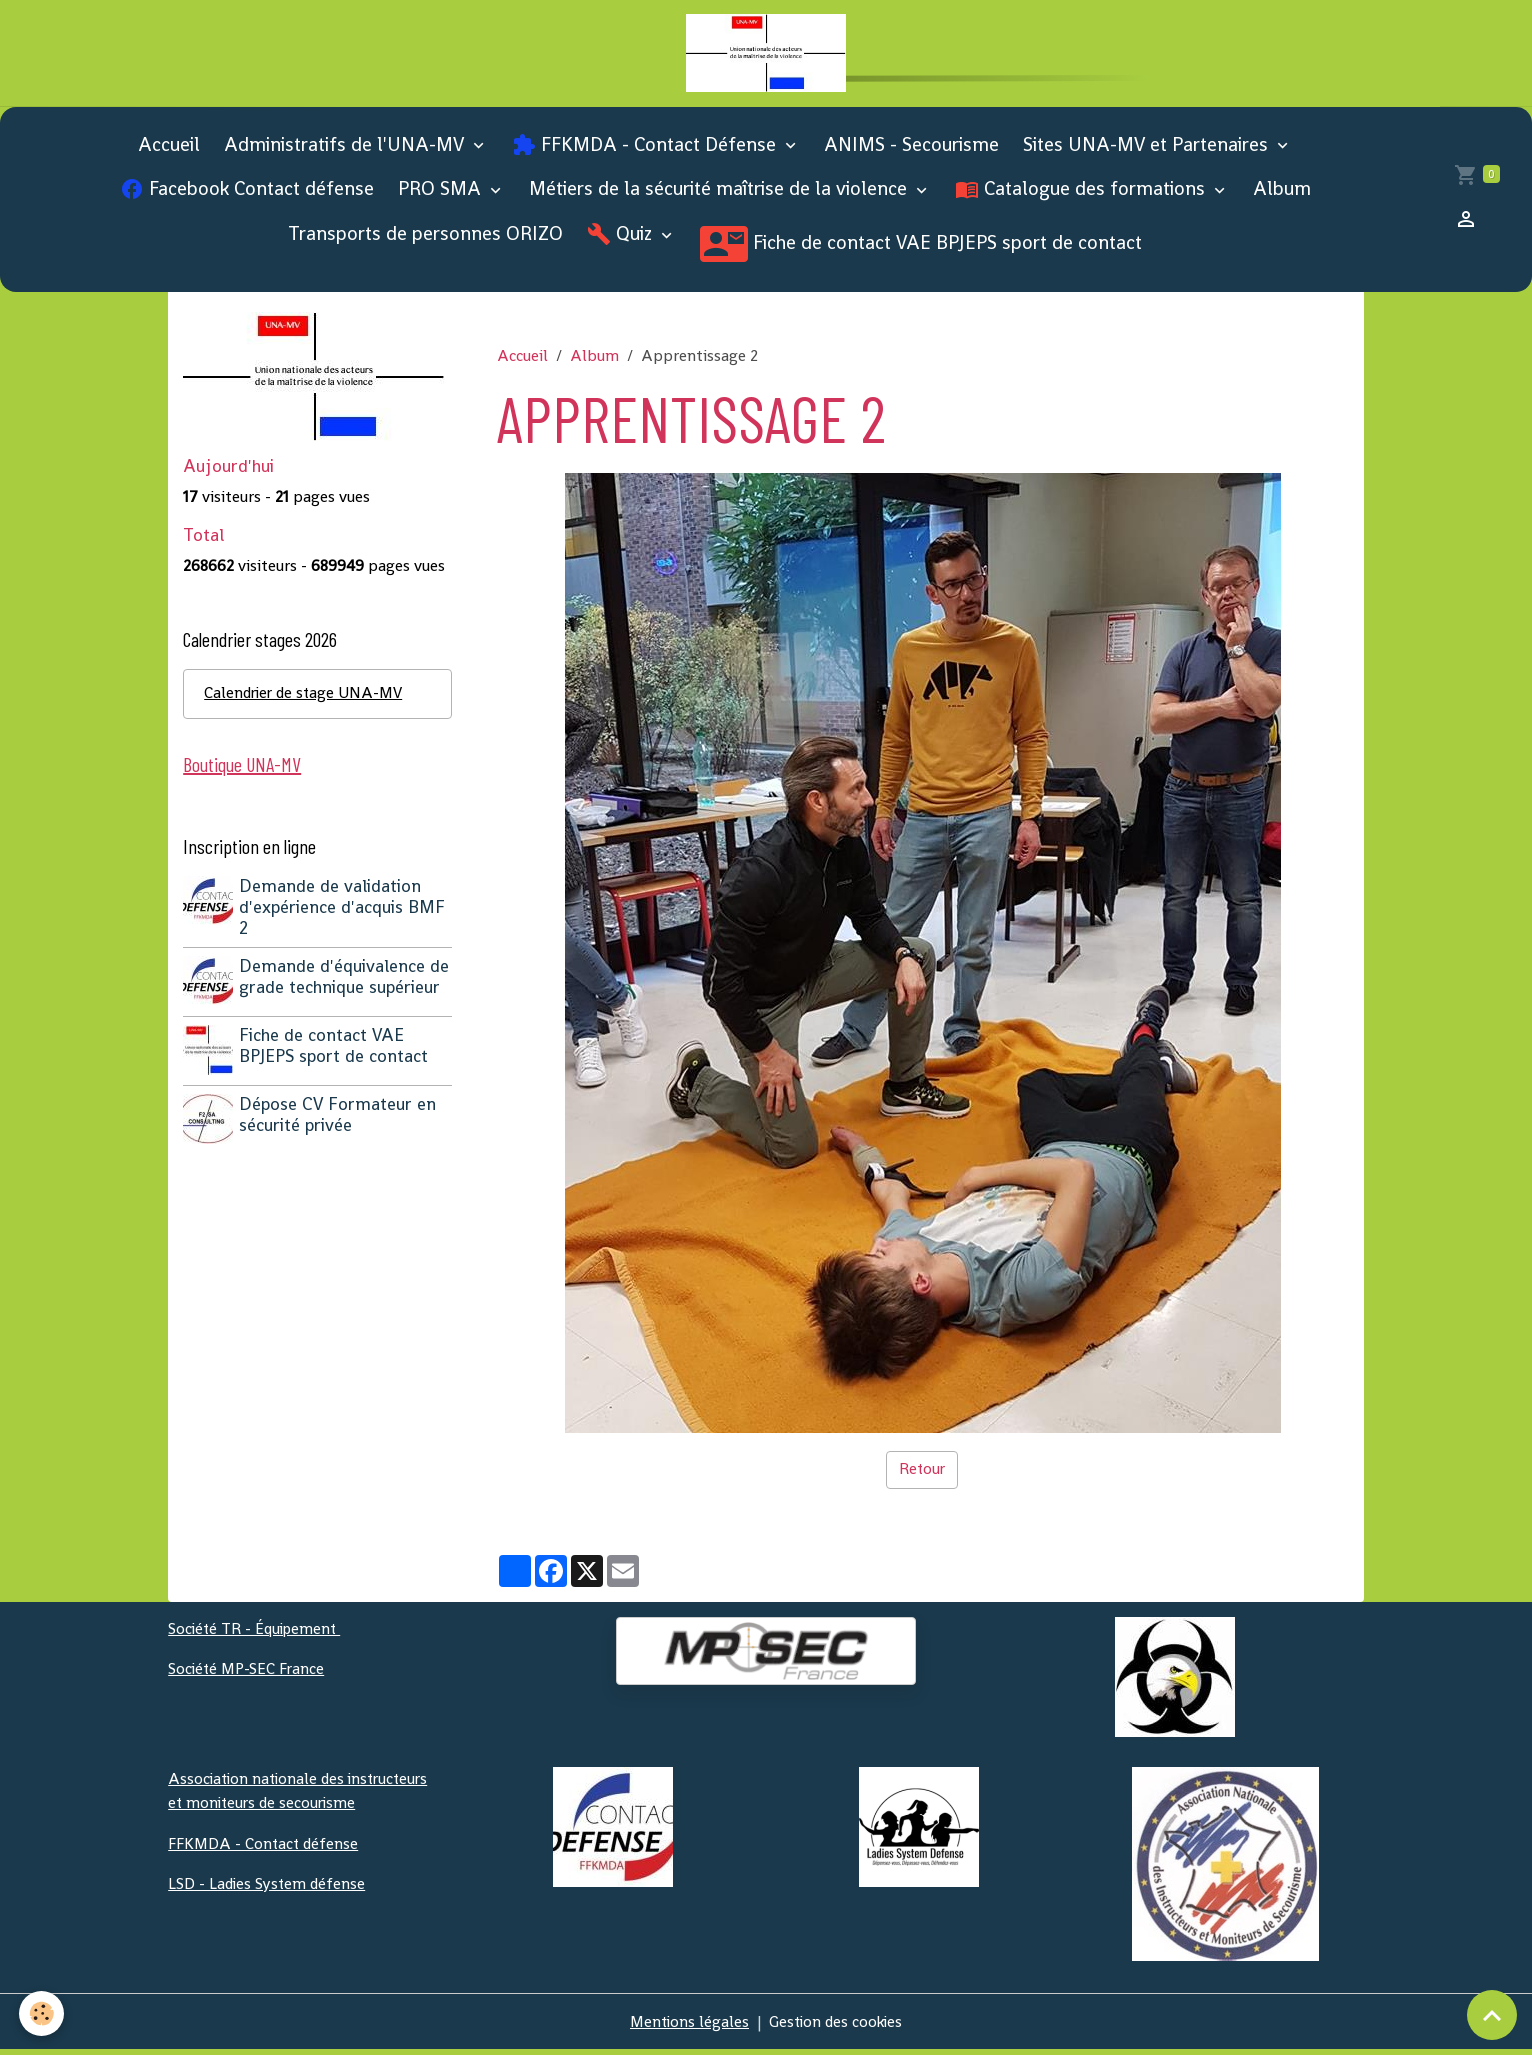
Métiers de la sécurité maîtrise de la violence (720, 194)
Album (1282, 194)
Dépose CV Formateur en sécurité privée (339, 1117)
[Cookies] (42, 2013)
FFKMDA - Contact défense (265, 1847)
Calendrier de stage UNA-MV (307, 699)
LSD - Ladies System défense (268, 1887)
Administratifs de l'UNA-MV (346, 149)
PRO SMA (442, 194)
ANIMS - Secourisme (911, 149)
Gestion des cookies (837, 2026)
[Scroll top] (1492, 2015)
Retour (922, 1474)
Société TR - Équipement (257, 1633)
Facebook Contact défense (247, 194)
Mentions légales (687, 2026)
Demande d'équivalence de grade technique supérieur (346, 983)
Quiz (622, 239)
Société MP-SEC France (248, 1673)
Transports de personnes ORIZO (425, 239)
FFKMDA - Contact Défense (646, 149)
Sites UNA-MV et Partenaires (1148, 149)
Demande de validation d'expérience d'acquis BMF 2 (344, 914)
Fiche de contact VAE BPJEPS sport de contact (921, 250)
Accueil (169, 149)
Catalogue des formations (1082, 194)
